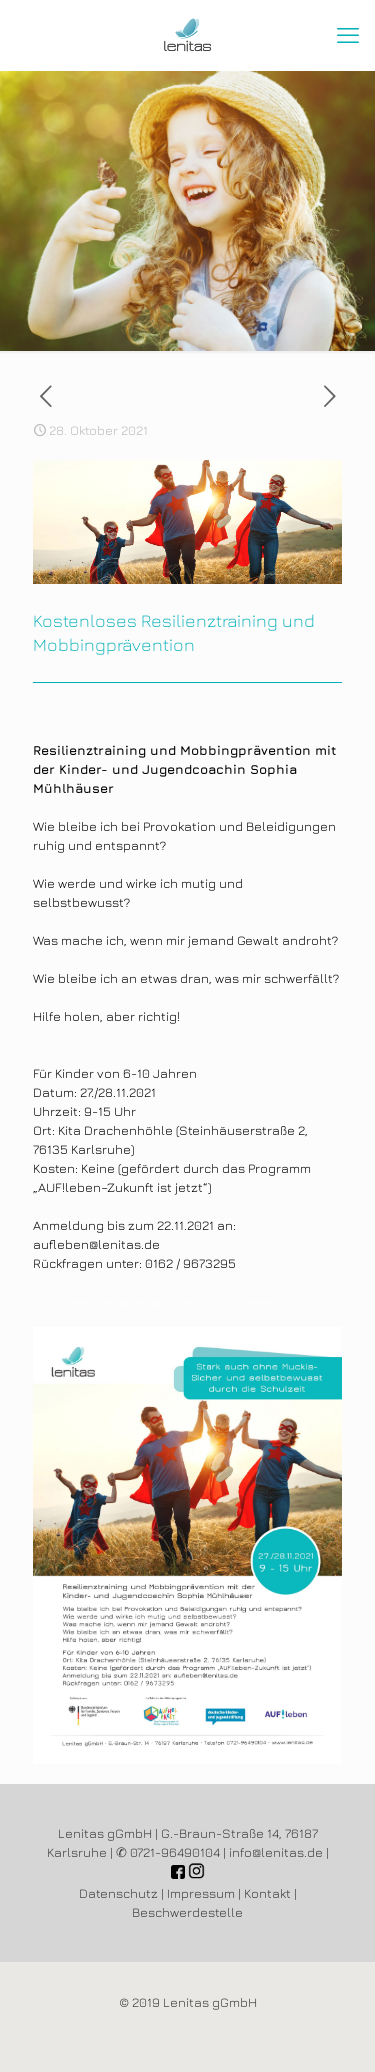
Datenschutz (118, 1893)
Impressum (201, 1893)
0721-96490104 (175, 1852)
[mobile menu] (348, 35)
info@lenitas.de (276, 1852)
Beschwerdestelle (187, 1912)
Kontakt (267, 1893)
